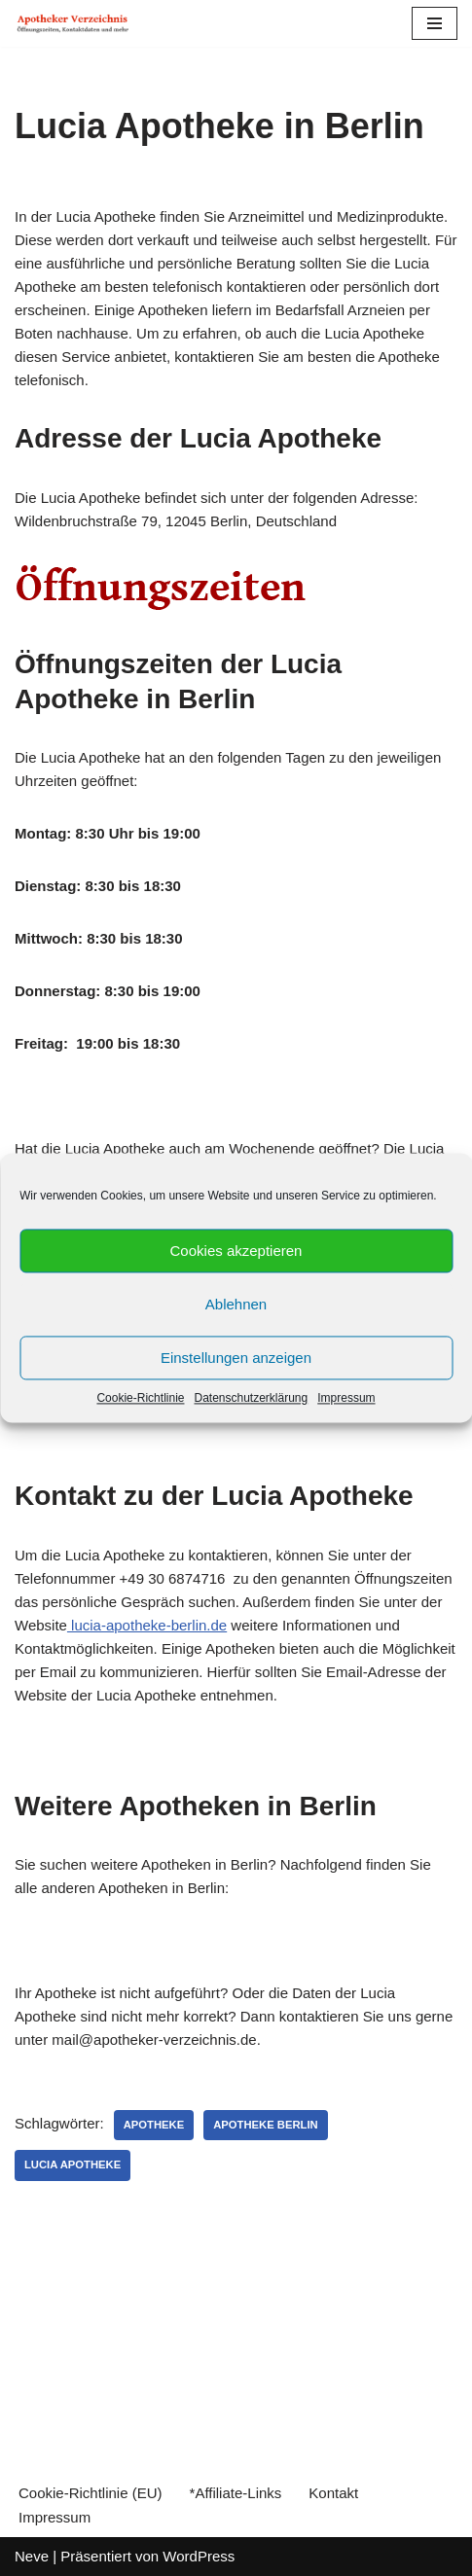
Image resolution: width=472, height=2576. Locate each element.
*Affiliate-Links (236, 2493)
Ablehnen (236, 1304)
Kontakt (333, 2493)
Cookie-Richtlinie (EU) (90, 2493)
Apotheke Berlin (265, 2124)
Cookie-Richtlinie (140, 1398)
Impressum (346, 1398)
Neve (32, 2556)
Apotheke (154, 2124)
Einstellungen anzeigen (236, 1357)
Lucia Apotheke (72, 2164)
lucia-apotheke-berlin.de (147, 1625)
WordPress (199, 2556)
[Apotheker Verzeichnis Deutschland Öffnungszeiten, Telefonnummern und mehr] (73, 23)
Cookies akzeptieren (236, 1250)
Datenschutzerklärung (251, 1398)
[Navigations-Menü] (434, 23)
